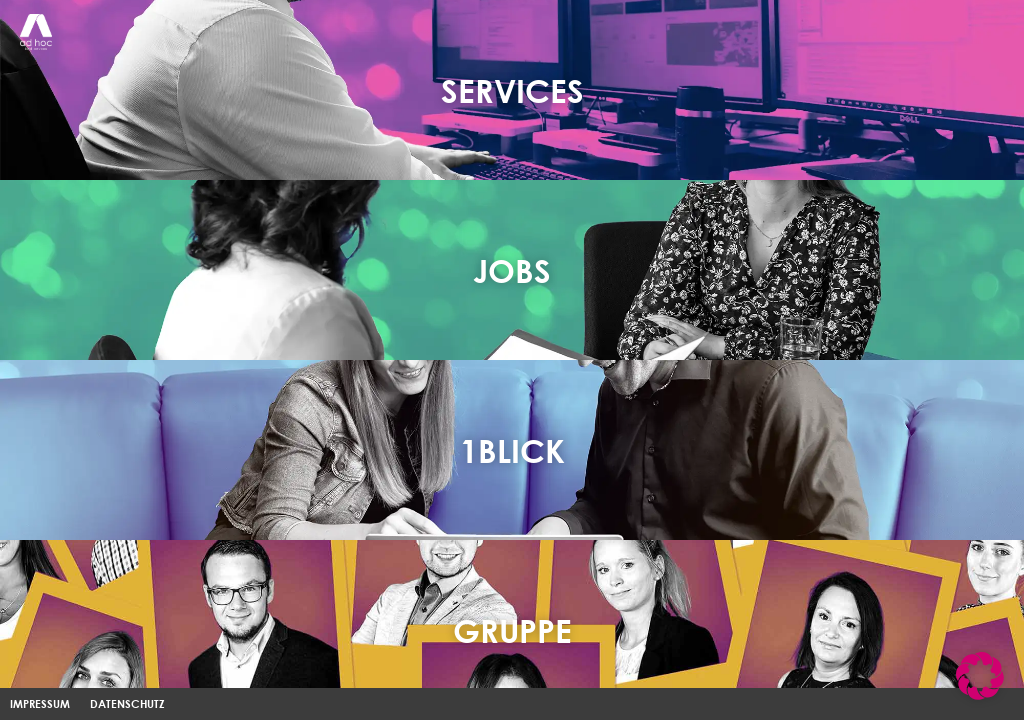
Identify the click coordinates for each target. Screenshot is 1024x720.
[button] (980, 676)
